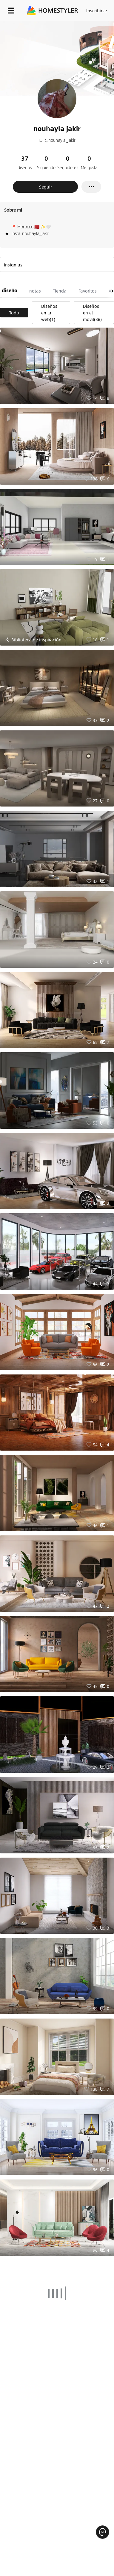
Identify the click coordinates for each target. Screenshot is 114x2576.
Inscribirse (96, 10)
